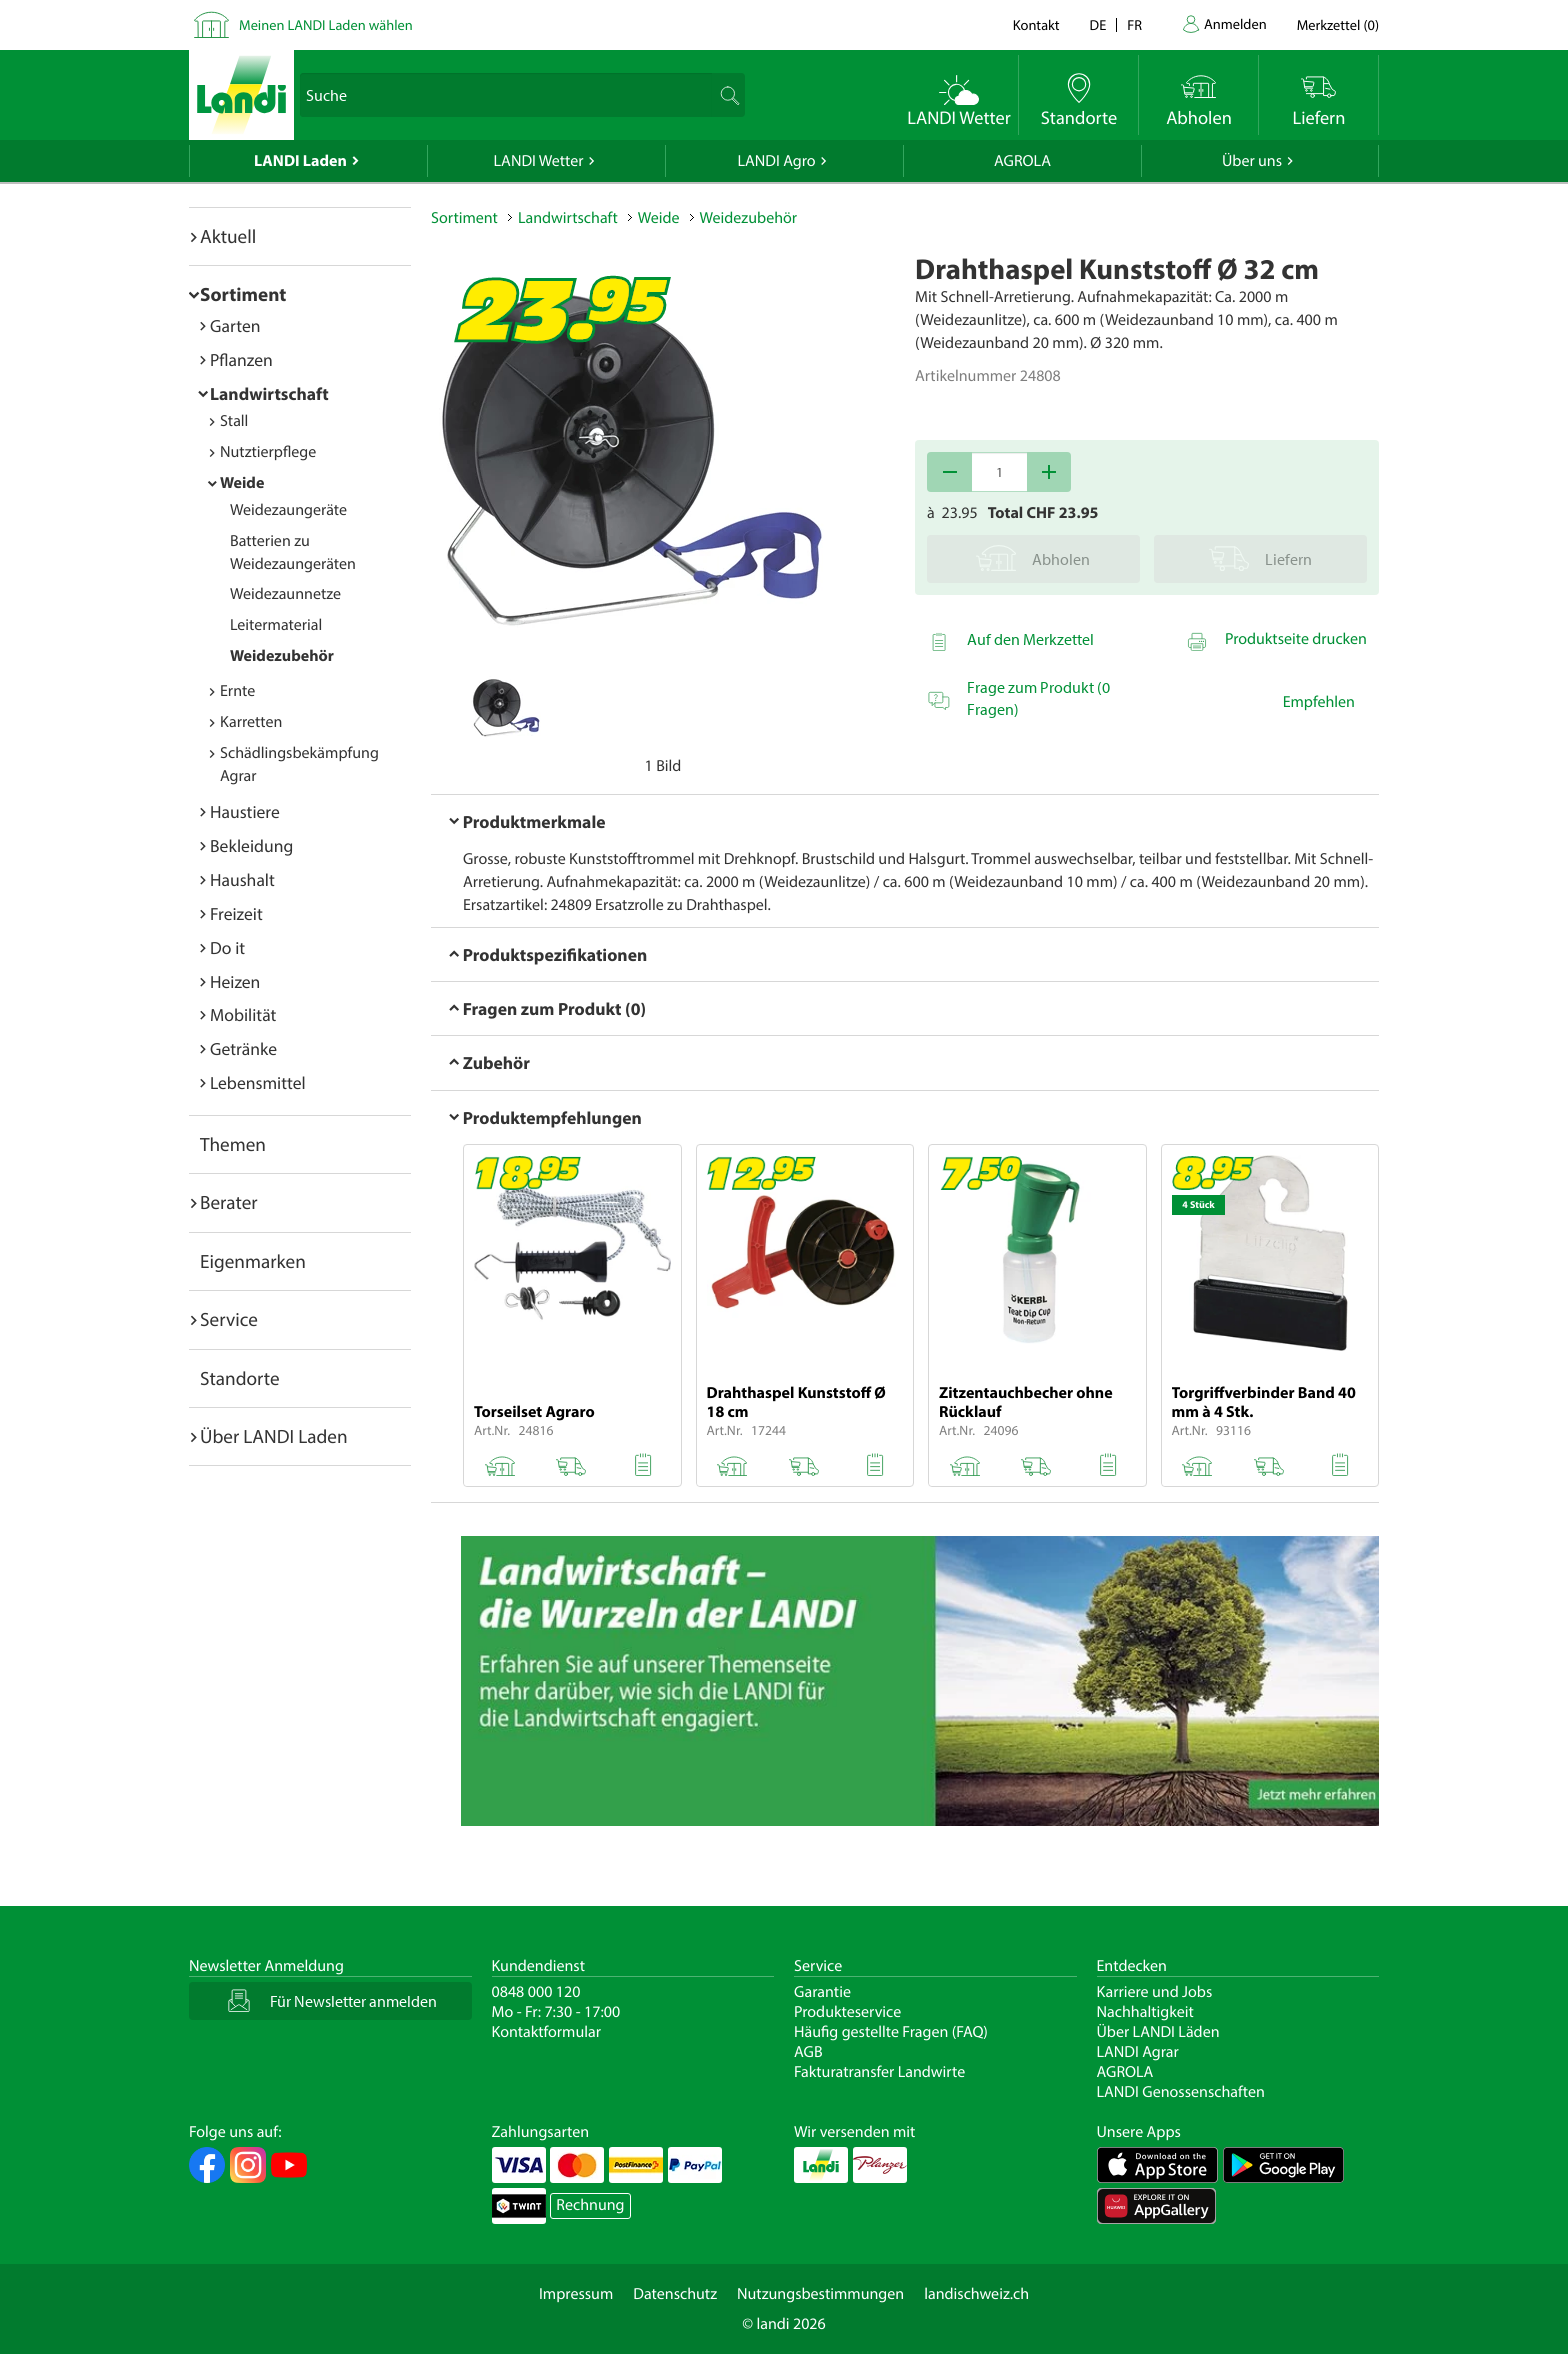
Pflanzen (241, 359)
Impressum (576, 2294)
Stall (234, 421)
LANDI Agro (776, 161)
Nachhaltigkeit (1145, 2012)
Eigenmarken (253, 1261)
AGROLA (1022, 161)
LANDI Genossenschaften (1181, 2092)
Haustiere (245, 811)
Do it (227, 947)
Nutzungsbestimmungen (820, 2294)
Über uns (1252, 161)
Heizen (235, 981)
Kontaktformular (547, 2032)
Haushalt (242, 879)
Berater (229, 1202)
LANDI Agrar (1138, 2052)
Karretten (251, 722)
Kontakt (1036, 24)
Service (229, 1319)
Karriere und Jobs (1155, 1992)
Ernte (237, 691)
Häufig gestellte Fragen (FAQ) (891, 2032)
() (1338, 24)
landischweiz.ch (976, 2294)
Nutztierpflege (268, 452)
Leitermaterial (276, 625)
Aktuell (228, 236)
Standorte (240, 1378)
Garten (235, 325)
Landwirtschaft (269, 393)
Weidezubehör (282, 656)
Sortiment (243, 294)
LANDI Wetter (539, 161)
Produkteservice (847, 2012)
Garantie (822, 1992)
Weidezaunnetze (285, 594)
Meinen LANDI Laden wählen (326, 24)
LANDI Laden (300, 161)
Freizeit (236, 913)
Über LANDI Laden (274, 1436)
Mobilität (243, 1014)
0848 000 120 (536, 1992)
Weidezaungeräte (288, 510)
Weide (242, 483)
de (1098, 24)
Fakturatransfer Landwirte (879, 2072)
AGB (808, 2052)
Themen (233, 1144)
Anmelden (1235, 23)
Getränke (243, 1048)
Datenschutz (675, 2294)
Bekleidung (251, 845)
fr (1134, 24)
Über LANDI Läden (1158, 2032)
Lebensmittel (258, 1082)
